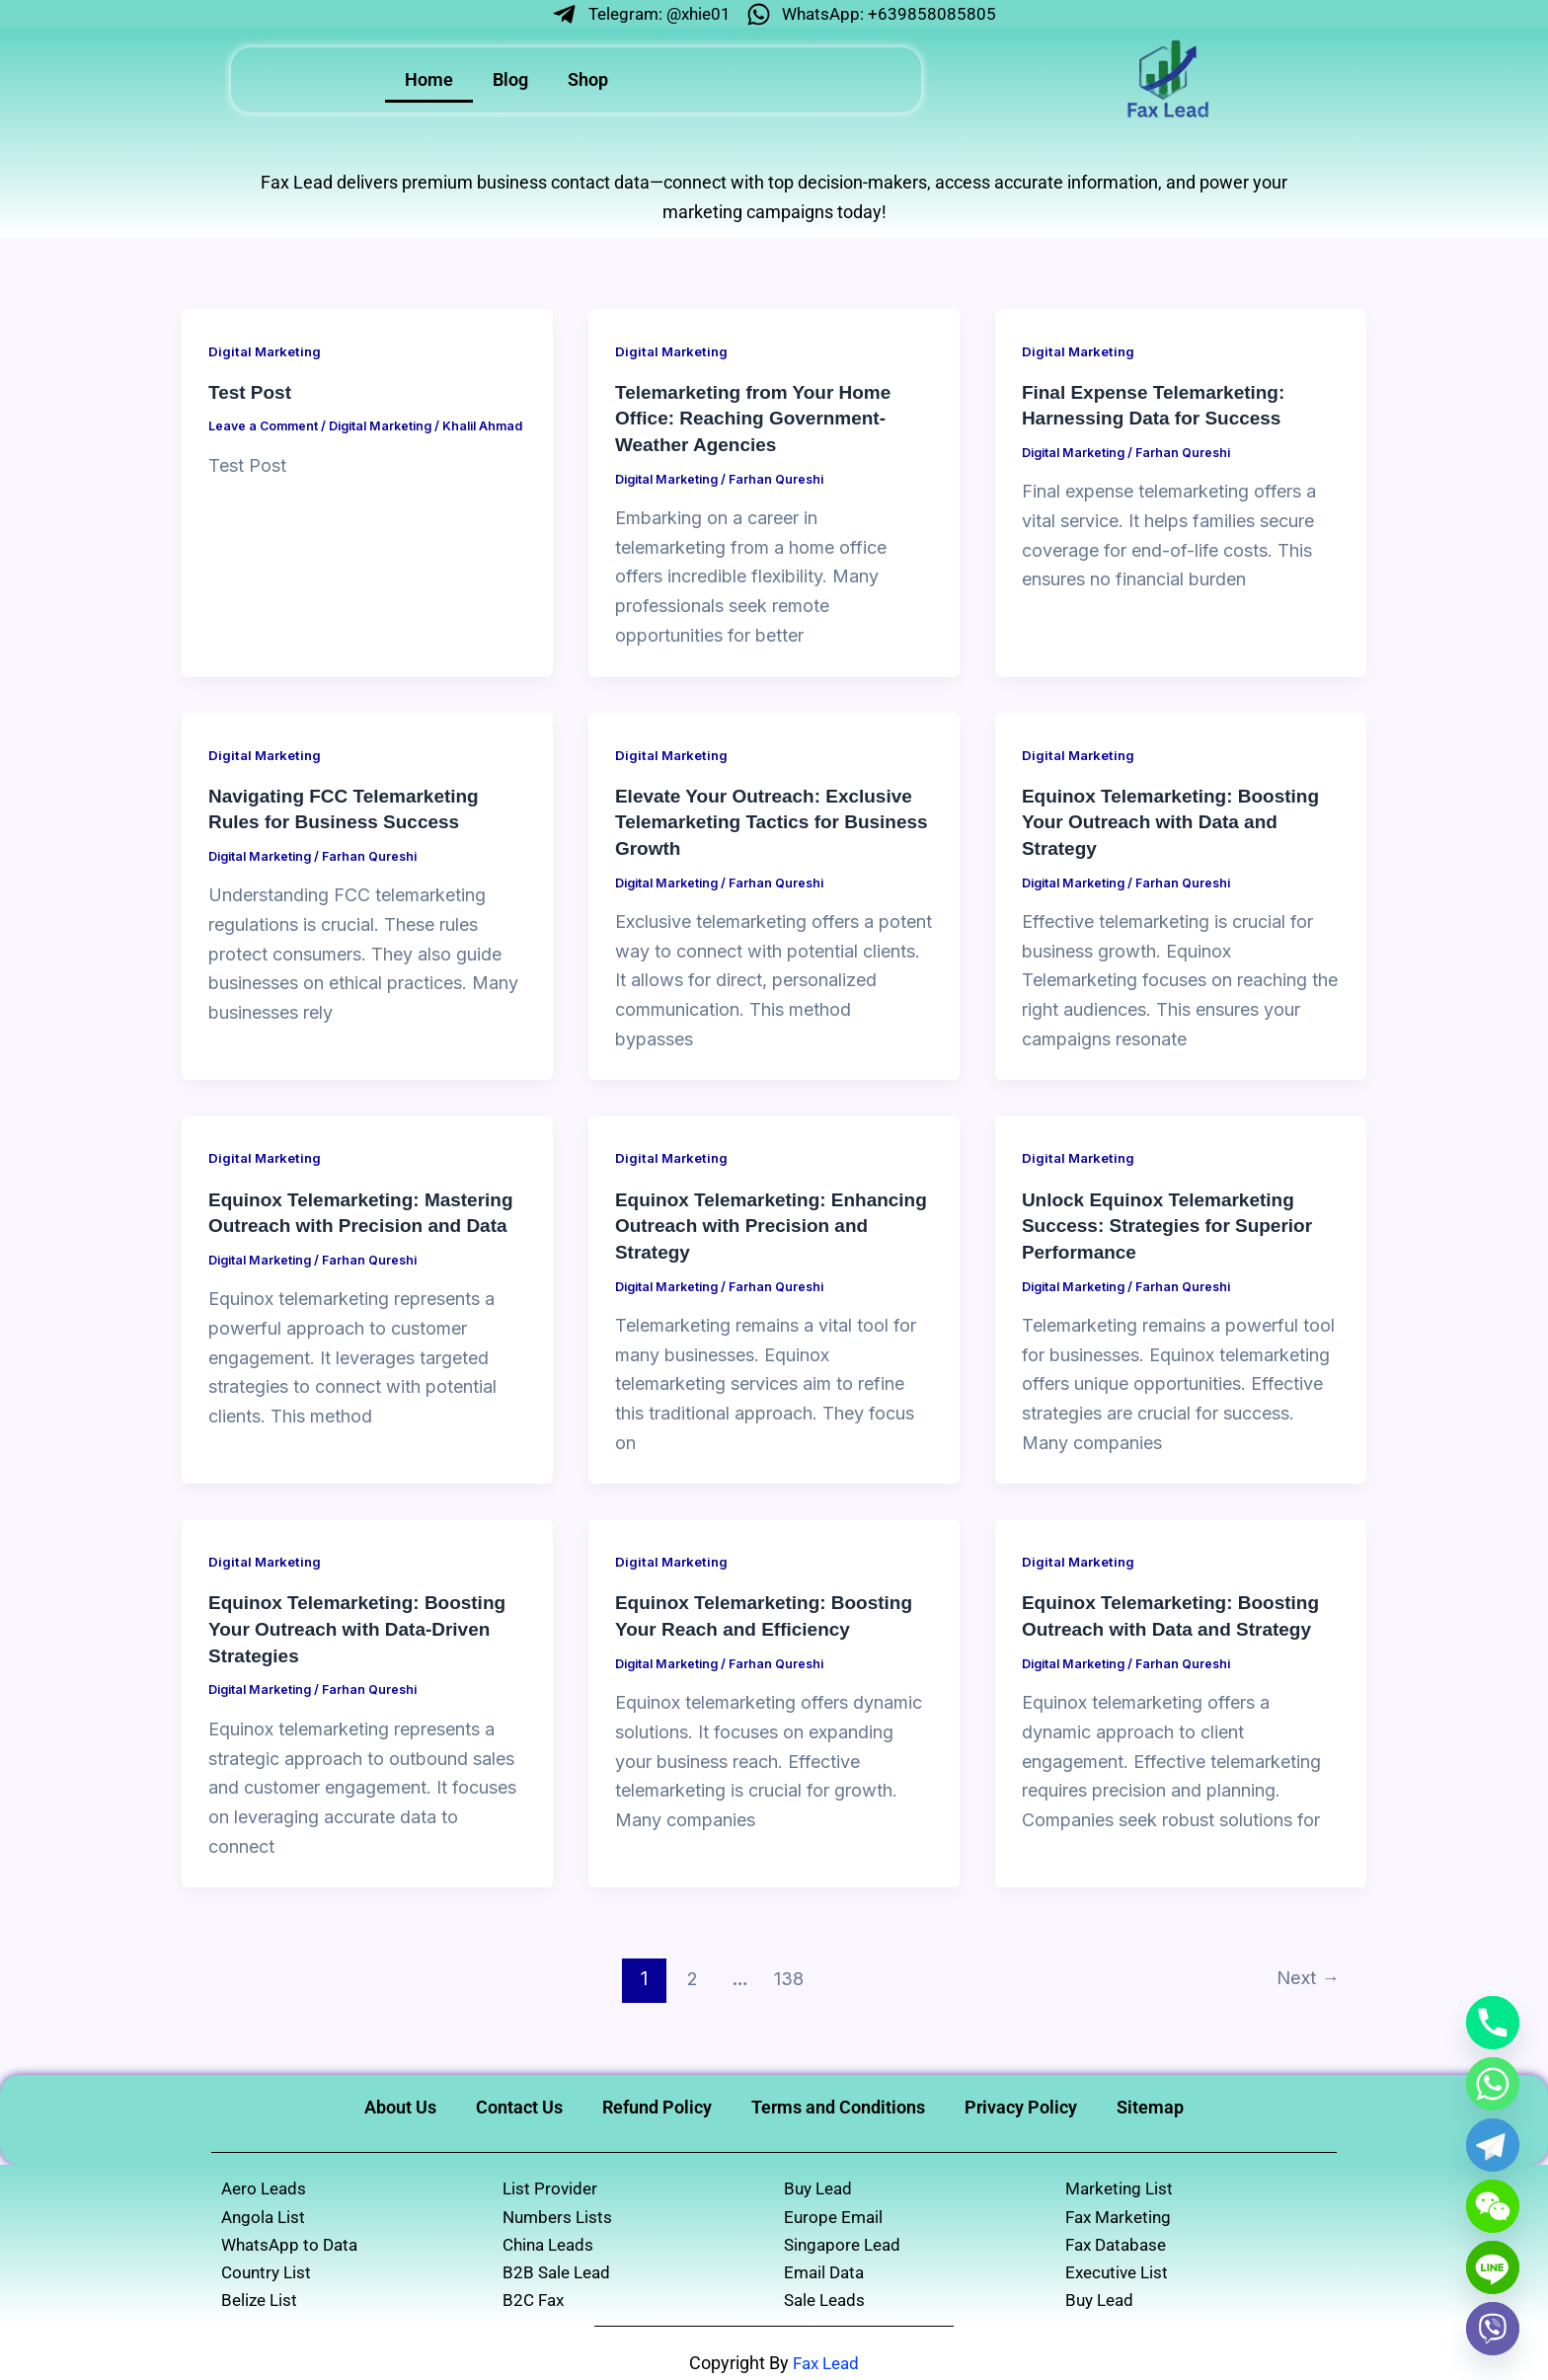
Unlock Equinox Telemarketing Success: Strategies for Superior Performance (1175, 1222)
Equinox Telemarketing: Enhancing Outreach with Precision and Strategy (734, 1222)
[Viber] (1492, 2328)
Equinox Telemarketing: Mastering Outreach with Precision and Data (323, 1222)
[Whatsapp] (1492, 2084)
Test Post (252, 393)
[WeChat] (1492, 2206)
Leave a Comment (265, 426)
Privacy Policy (1021, 2100)
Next (1304, 1972)
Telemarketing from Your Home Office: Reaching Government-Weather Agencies (760, 418)
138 (785, 1972)
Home (429, 81)
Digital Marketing (268, 352)
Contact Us (519, 2100)
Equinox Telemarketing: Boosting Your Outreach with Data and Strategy (1178, 820)
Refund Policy (657, 2100)
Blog (510, 81)
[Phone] (1492, 2022)
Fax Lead (826, 2362)
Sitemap (1150, 2100)
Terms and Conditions (838, 2100)
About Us (400, 2100)
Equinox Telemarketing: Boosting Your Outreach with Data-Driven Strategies (364, 1623)
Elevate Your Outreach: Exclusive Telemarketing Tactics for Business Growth (771, 820)
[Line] (1492, 2267)
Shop (588, 81)
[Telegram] (1492, 2145)
